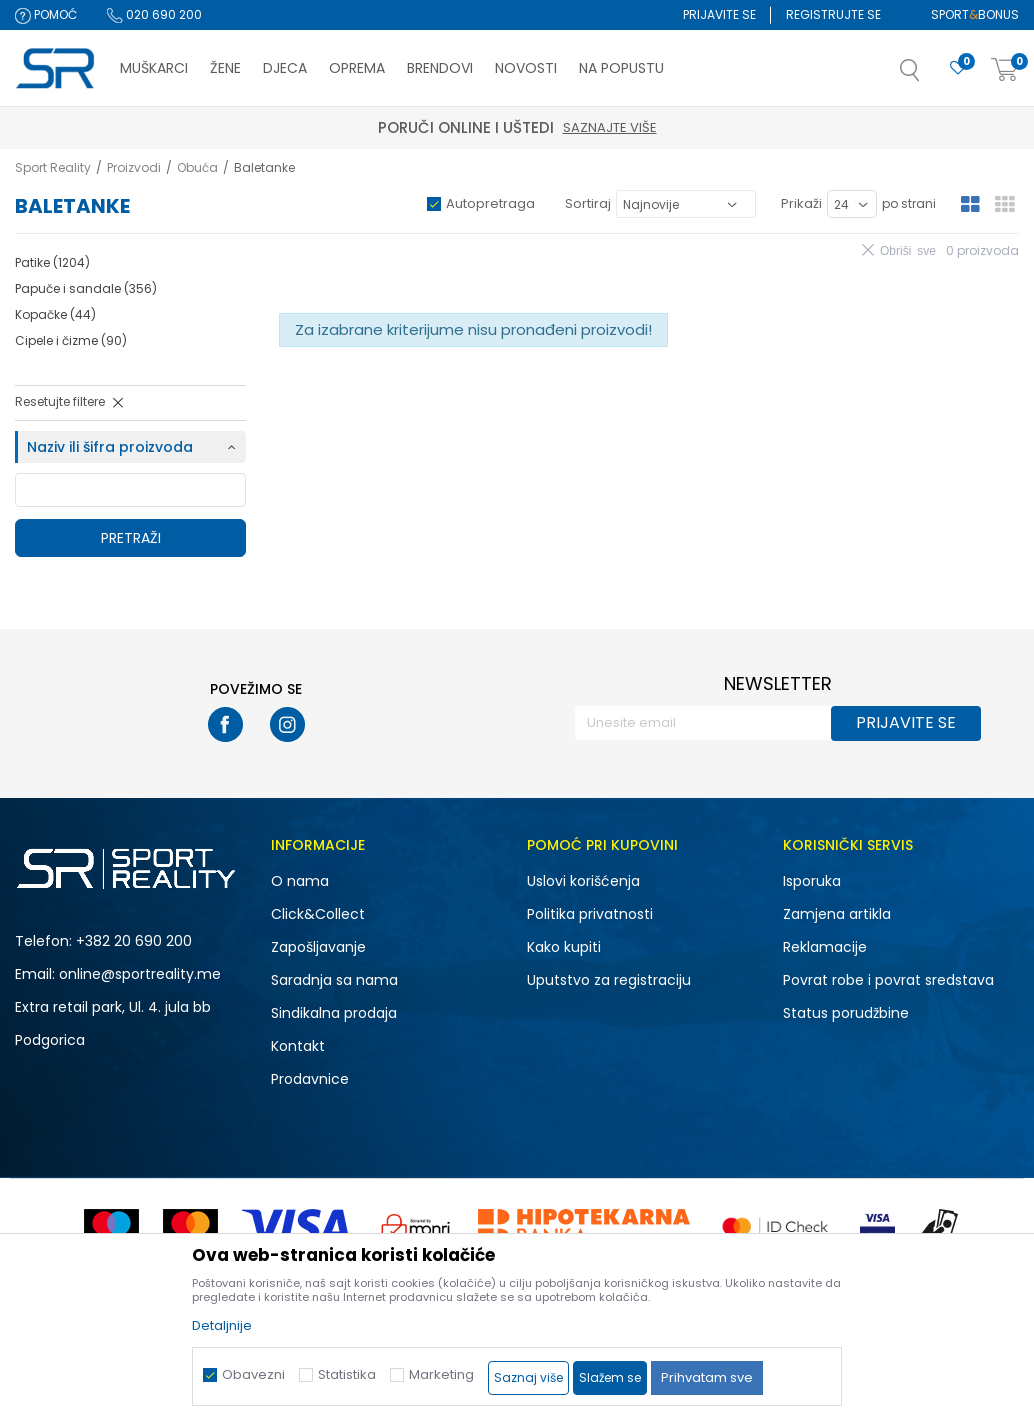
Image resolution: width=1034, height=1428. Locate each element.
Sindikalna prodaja (334, 1013)
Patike (52, 262)
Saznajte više (610, 127)
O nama (300, 881)
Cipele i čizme (71, 340)
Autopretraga (490, 203)
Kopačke (55, 314)
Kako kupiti (564, 947)
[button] (930, 76)
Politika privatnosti (590, 914)
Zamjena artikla (837, 914)
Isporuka (812, 881)
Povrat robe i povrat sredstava (888, 980)
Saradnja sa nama (334, 980)
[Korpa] (1005, 70)
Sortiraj (588, 203)
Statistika (347, 1374)
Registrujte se (833, 14)
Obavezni (253, 1374)
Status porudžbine (846, 1013)
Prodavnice (310, 1079)
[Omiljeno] (958, 68)
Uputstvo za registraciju (609, 980)
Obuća (197, 167)
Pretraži (131, 538)
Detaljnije (222, 1325)
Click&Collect (318, 914)
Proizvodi (134, 167)
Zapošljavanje (318, 947)
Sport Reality (53, 167)
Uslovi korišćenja (583, 881)
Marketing (441, 1374)
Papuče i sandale (86, 288)
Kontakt (298, 1046)
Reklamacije (825, 947)
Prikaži (801, 203)
